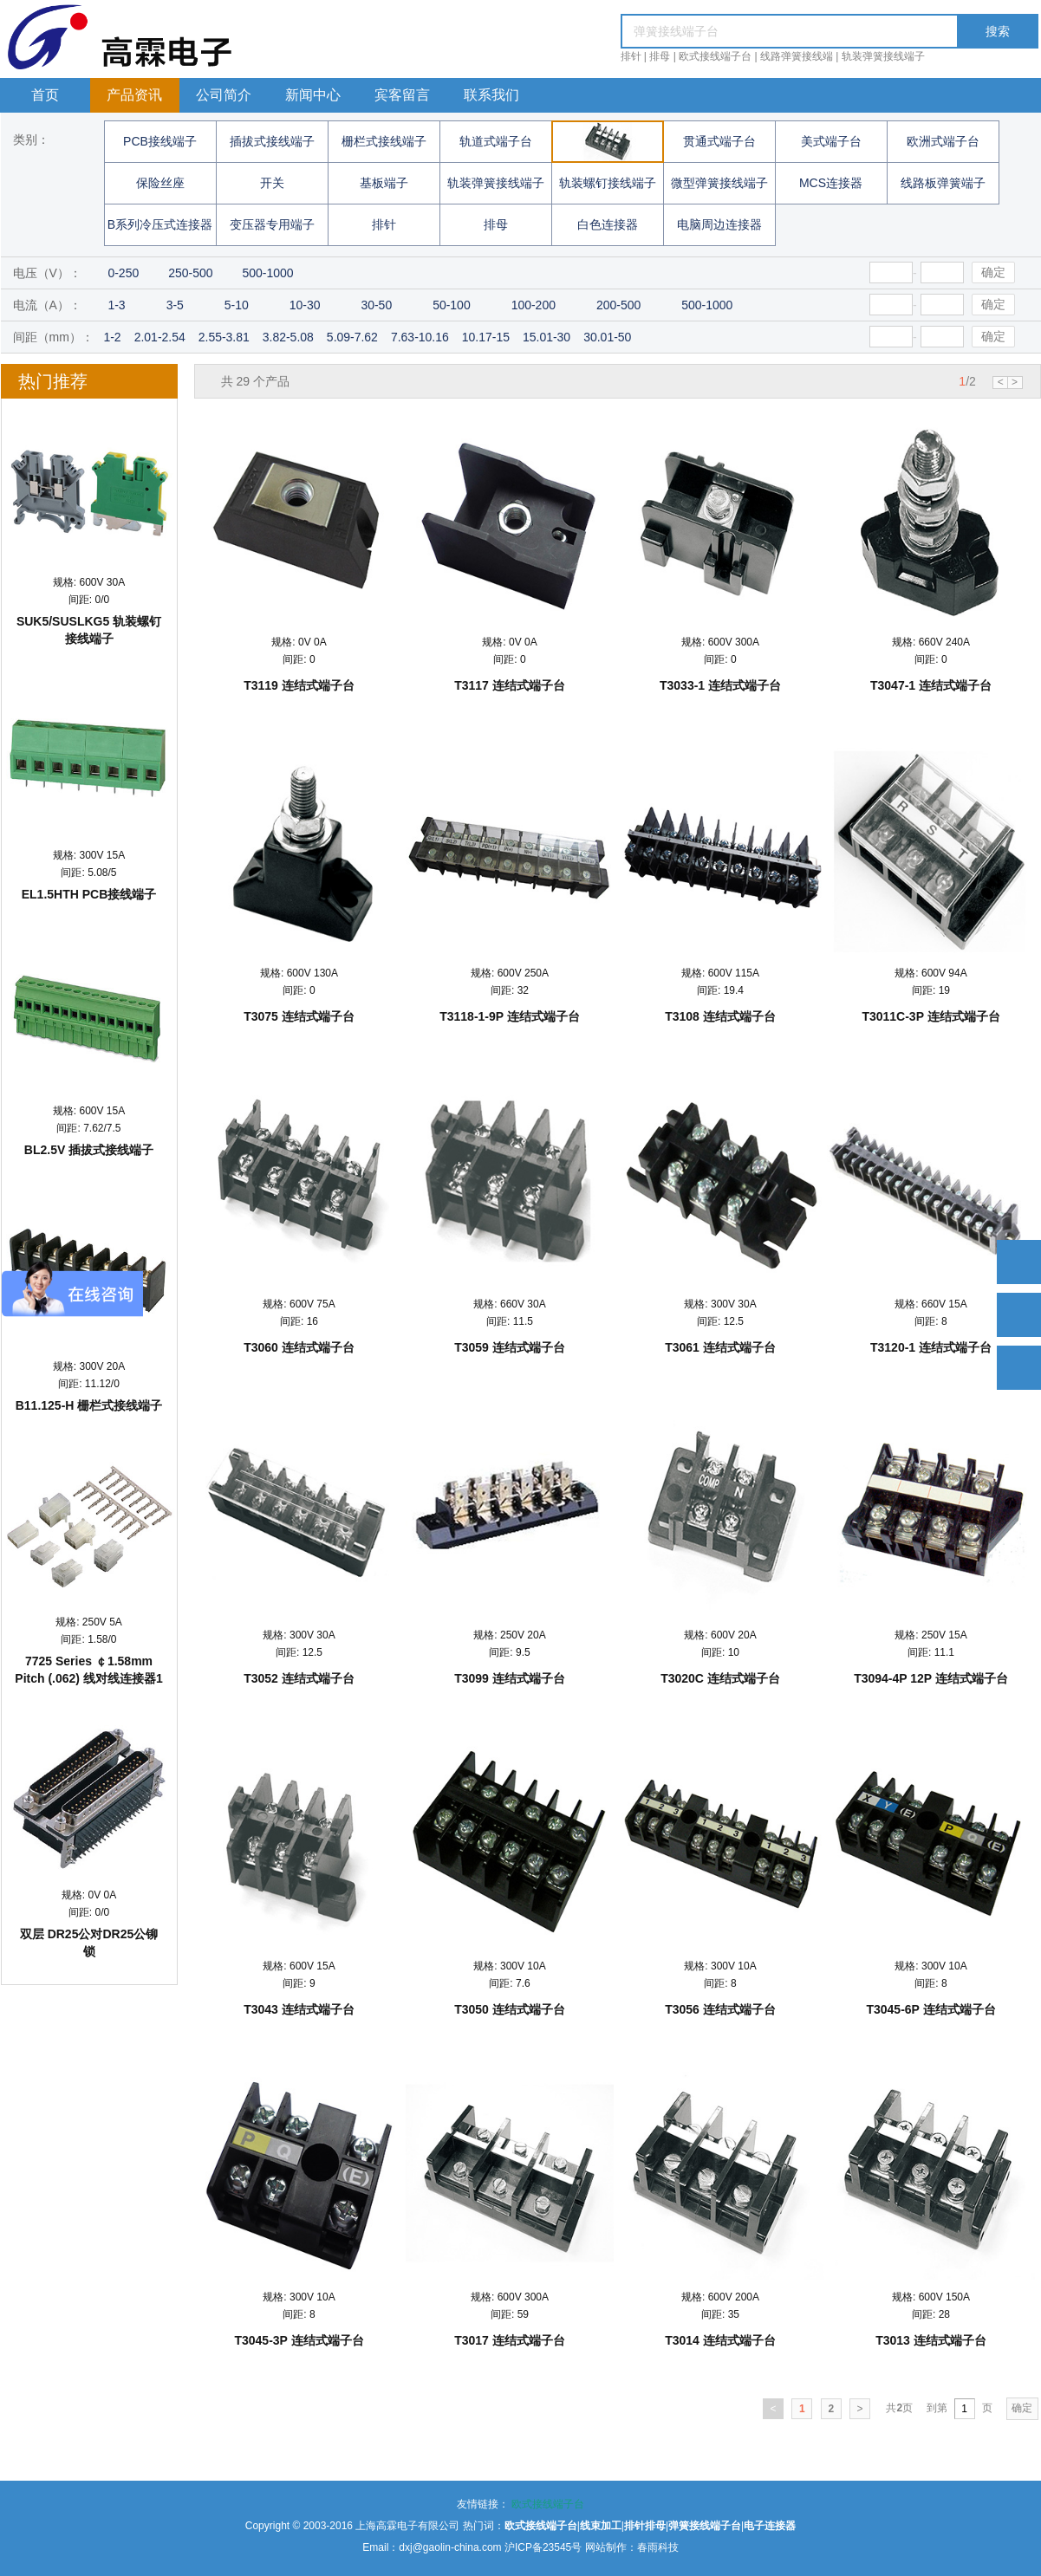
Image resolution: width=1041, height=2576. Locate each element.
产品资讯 (134, 95)
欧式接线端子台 (715, 56)
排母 (659, 56)
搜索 (998, 31)
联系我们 (491, 95)
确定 (993, 272)
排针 (631, 56)
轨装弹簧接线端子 (883, 56)
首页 (45, 95)
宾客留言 (402, 95)
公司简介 (223, 95)
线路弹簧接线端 (796, 56)
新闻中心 (313, 95)
